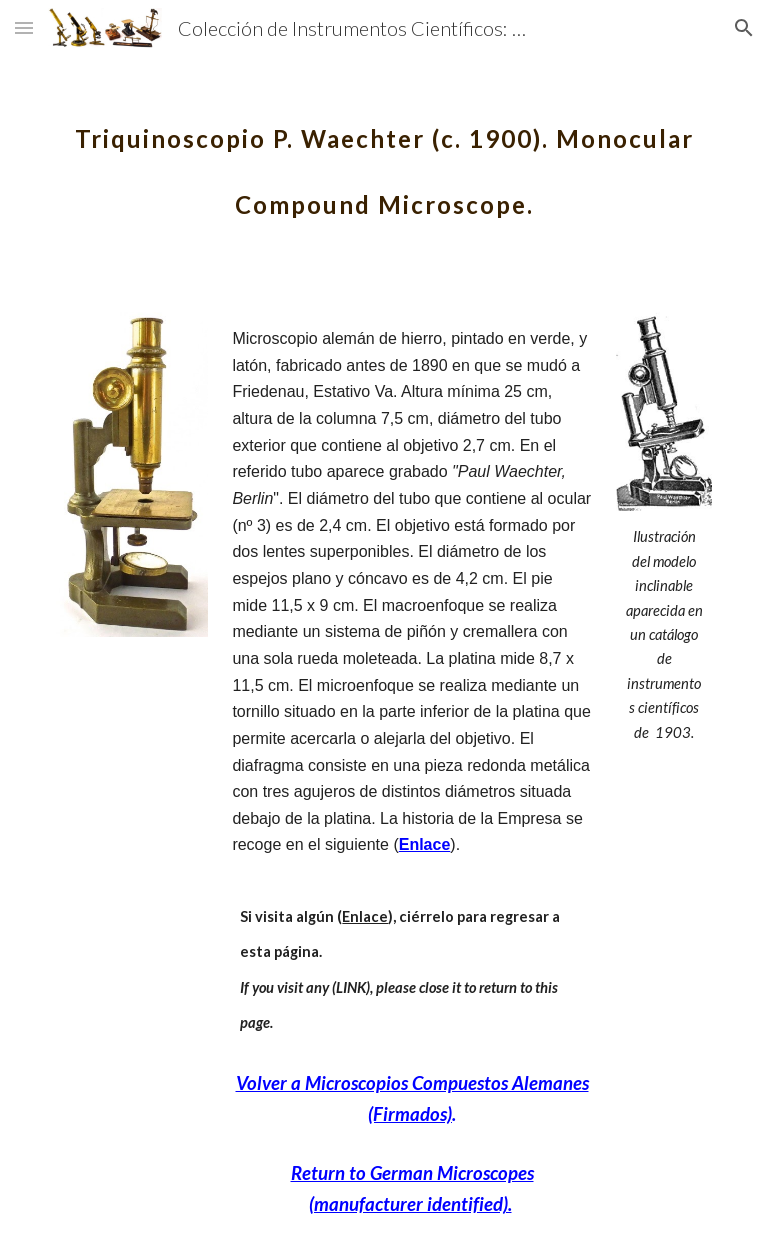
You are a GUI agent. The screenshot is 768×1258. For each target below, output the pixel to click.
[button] (24, 27)
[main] (383, 158)
